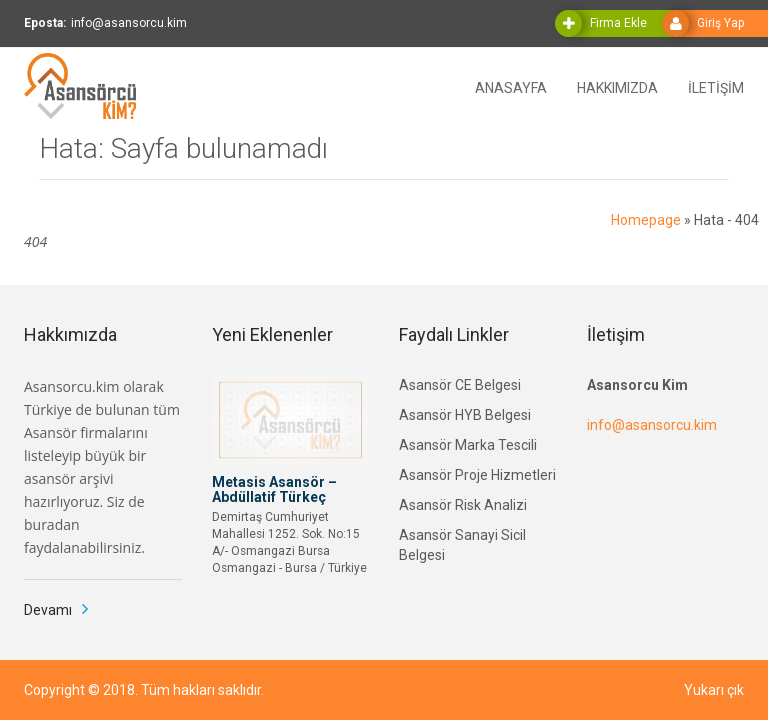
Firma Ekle (618, 23)
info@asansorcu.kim (652, 425)
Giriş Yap (720, 23)
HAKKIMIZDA (617, 86)
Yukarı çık (714, 690)
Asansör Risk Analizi (463, 505)
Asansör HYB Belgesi (465, 415)
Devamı (48, 610)
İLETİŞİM (716, 86)
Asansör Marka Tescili (468, 445)
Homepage (646, 220)
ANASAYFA (511, 86)
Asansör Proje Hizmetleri (477, 475)
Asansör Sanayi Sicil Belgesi (462, 545)
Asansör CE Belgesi (460, 385)
